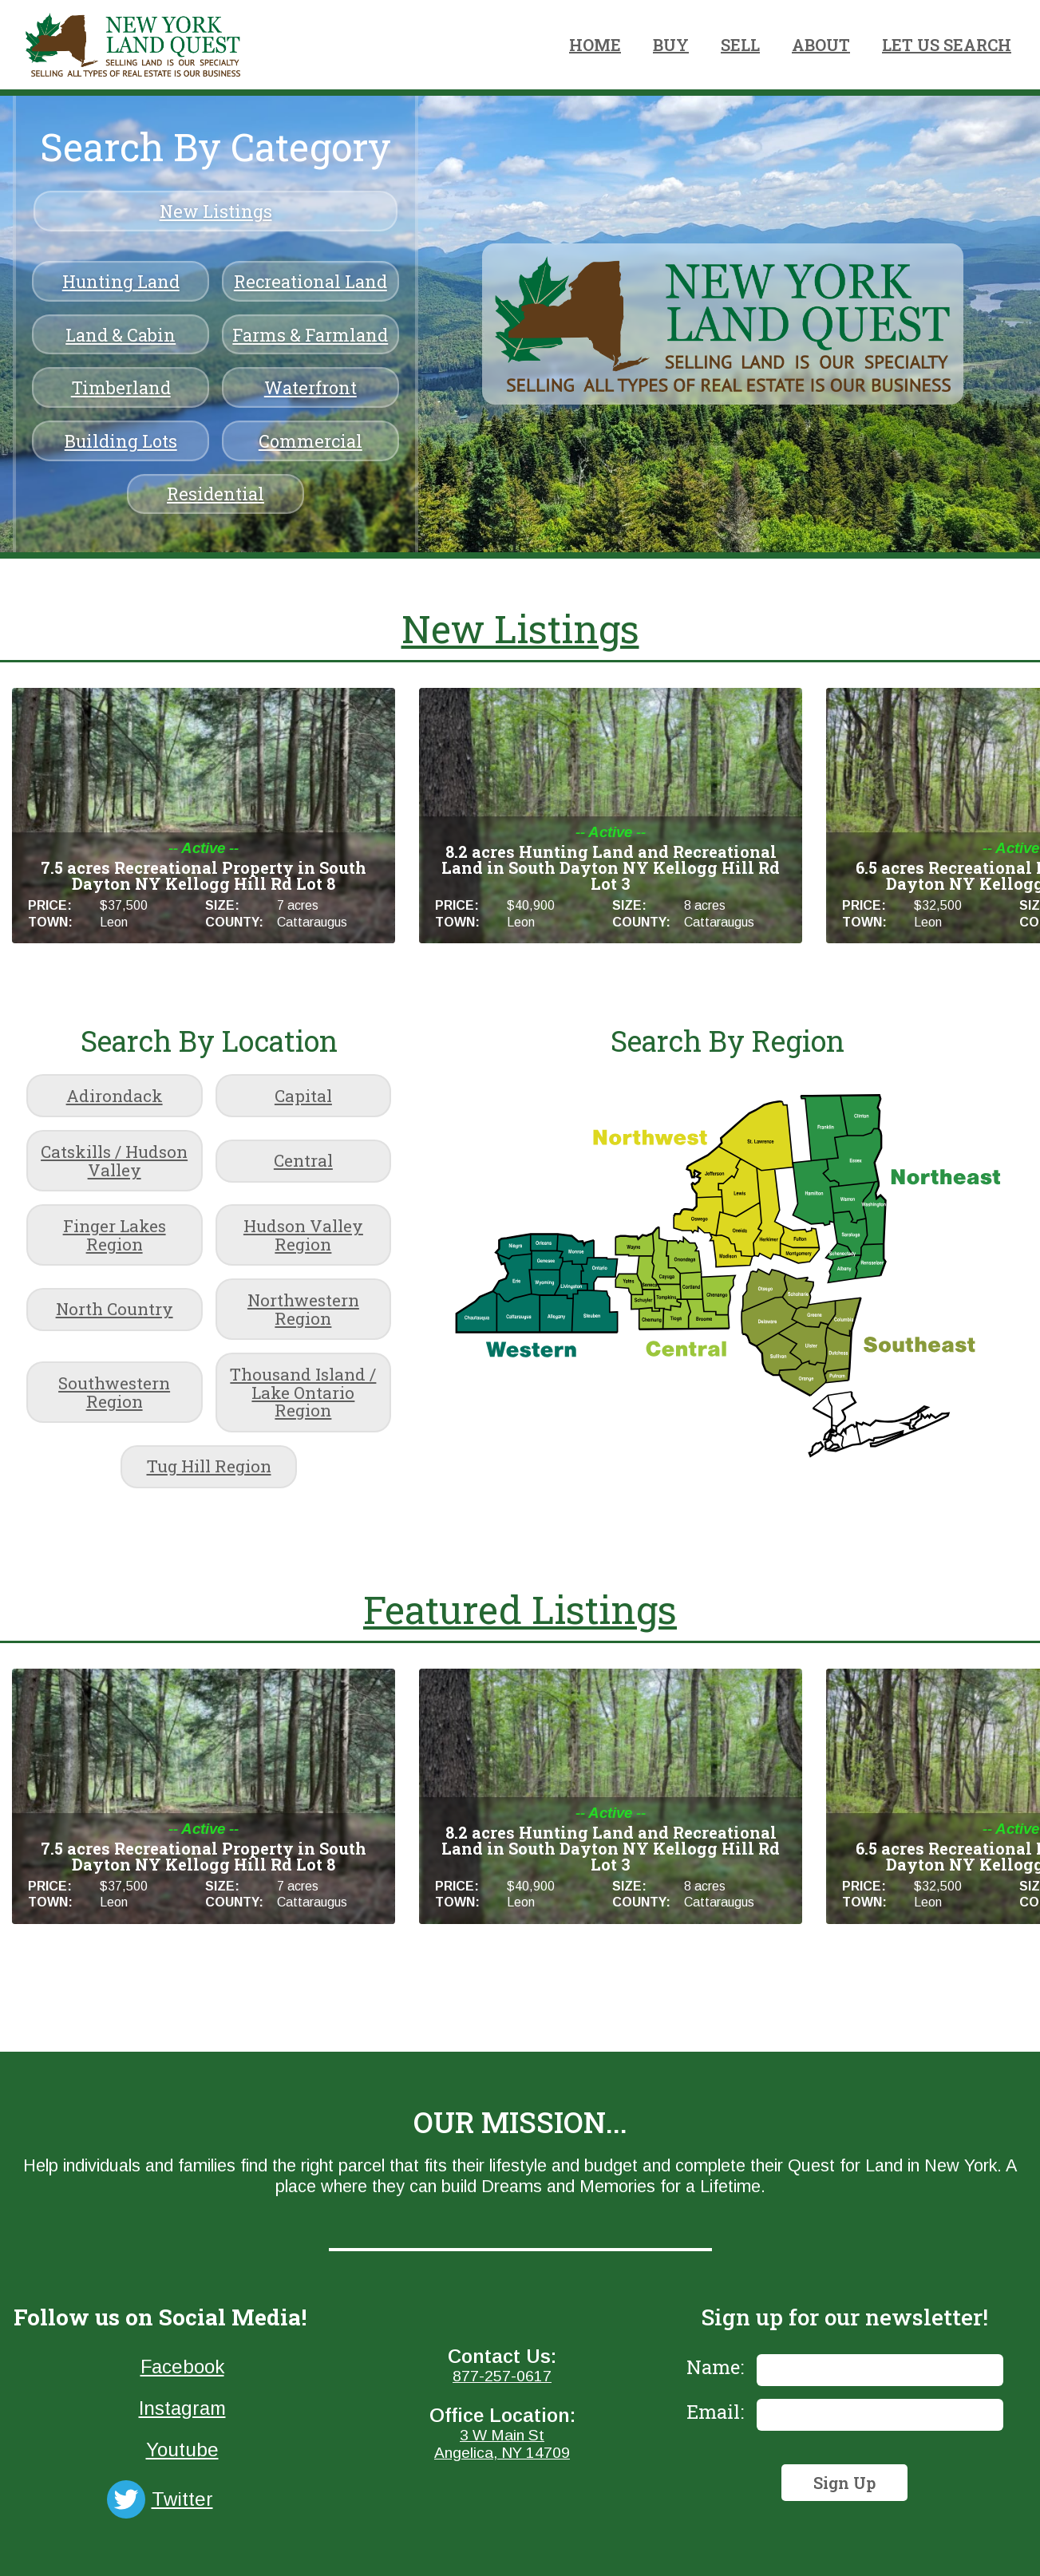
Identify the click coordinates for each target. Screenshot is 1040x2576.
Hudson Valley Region (303, 1235)
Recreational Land (310, 281)
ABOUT (821, 44)
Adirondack (114, 1096)
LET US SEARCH (946, 44)
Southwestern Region (114, 1392)
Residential (215, 493)
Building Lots (121, 440)
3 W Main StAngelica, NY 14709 (502, 2444)
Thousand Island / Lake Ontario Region (303, 1392)
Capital (303, 1096)
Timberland (121, 387)
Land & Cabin (120, 334)
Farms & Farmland (310, 334)
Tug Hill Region (209, 1466)
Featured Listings (520, 1609)
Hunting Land (121, 281)
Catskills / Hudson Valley (114, 1160)
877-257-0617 (502, 2376)
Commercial (310, 440)
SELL (740, 44)
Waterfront (310, 387)
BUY (671, 44)
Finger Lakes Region (114, 1235)
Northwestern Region (303, 1309)
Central (303, 1160)
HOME (595, 44)
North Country (114, 1309)
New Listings (216, 211)
